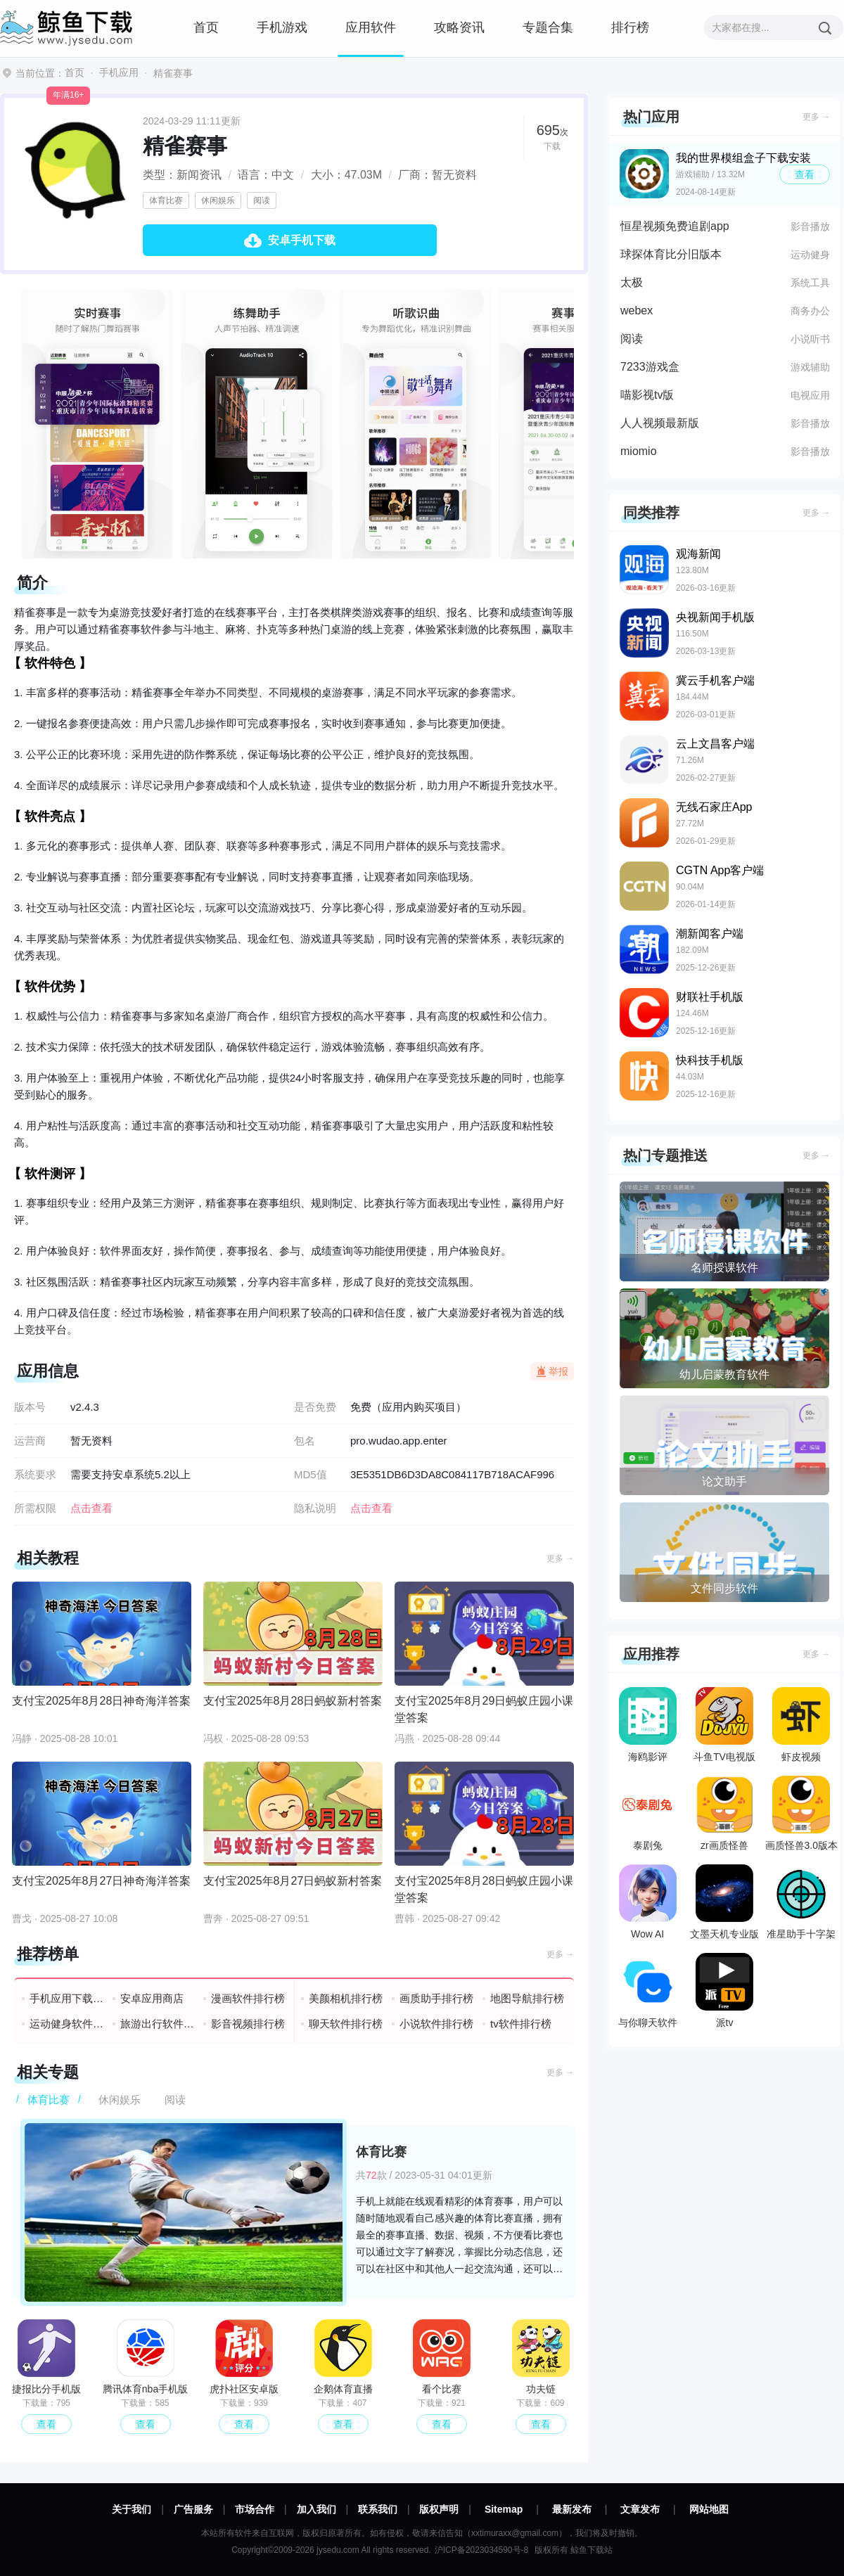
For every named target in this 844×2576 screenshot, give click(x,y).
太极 (631, 282)
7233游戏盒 (649, 367)
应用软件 (370, 27)
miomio (638, 451)
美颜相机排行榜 (346, 1998)
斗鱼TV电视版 (724, 1724)
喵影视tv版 (647, 395)
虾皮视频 (801, 1724)
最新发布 (572, 2509)
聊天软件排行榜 (346, 2024)
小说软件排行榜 (436, 2024)
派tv (724, 1990)
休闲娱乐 (218, 200)
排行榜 (630, 27)
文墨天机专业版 (724, 1902)
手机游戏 (282, 27)
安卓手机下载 (301, 240)
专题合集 (548, 27)
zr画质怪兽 (724, 1813)
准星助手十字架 (801, 1902)
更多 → (560, 1558)
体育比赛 (166, 200)
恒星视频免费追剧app (674, 226)
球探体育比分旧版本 (671, 254)
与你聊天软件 (647, 1990)
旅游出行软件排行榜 (158, 2024)
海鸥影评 (648, 1724)
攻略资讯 (459, 27)
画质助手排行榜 (436, 1998)
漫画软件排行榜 (248, 1998)
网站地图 (709, 2509)
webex (636, 310)
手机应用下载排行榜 (67, 1998)
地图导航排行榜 (527, 1998)
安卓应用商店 (152, 1998)
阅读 (261, 200)
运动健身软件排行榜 (67, 2024)
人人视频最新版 (659, 423)
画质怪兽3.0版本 (801, 1813)
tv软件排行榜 (520, 2024)
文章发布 (640, 2509)
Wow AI (648, 1902)
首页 (206, 27)
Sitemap (504, 2509)
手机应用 (119, 72)
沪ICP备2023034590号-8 (481, 2550)
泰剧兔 (648, 1813)
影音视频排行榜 (248, 2024)
